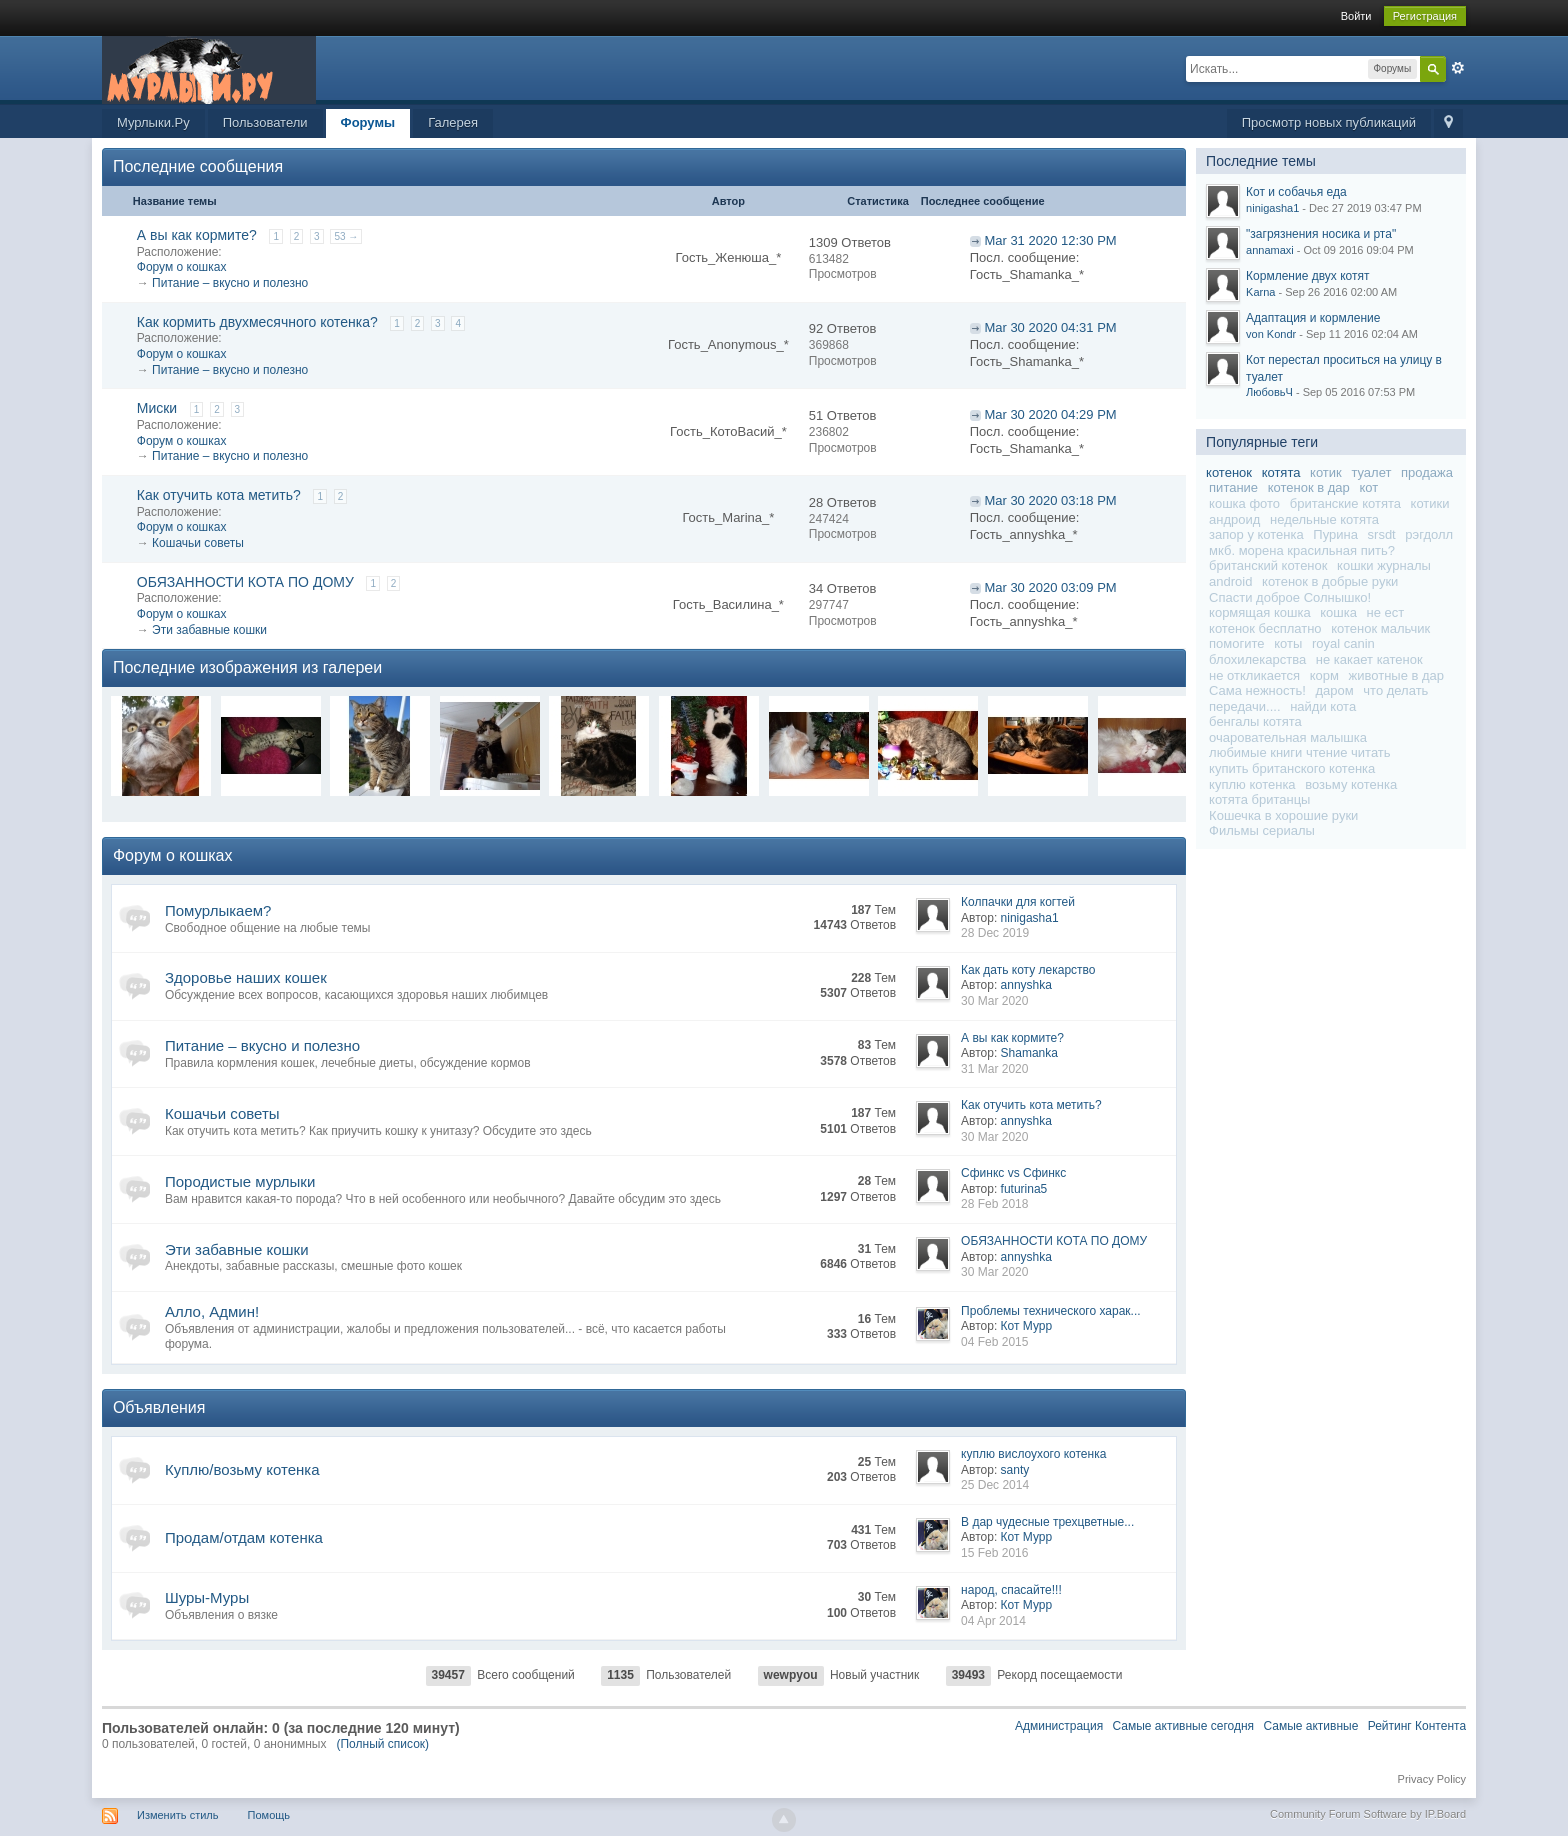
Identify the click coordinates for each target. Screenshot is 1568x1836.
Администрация (1059, 1726)
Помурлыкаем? (218, 910)
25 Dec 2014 (995, 1485)
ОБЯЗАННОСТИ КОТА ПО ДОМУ (245, 582)
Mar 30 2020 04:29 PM (1050, 414)
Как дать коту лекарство (1028, 970)
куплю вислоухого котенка (1033, 1454)
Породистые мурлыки (240, 1181)
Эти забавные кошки (209, 630)
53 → (346, 236)
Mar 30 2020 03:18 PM (1050, 500)
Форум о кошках (182, 267)
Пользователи (265, 122)
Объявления (159, 1407)
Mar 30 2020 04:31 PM (1050, 327)
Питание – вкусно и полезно (230, 283)
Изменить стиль (178, 1815)
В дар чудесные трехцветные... (1047, 1522)
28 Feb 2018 (994, 1204)
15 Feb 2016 (994, 1553)
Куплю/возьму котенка (242, 1469)
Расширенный (1458, 68)
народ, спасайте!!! (1011, 1590)
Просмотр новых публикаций (1329, 122)
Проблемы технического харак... (1051, 1311)
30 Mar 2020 (994, 1001)
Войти (1356, 16)
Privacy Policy (1432, 1779)
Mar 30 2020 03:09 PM (1050, 587)
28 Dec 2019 (995, 933)
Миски (157, 408)
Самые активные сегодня (1184, 1726)
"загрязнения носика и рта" (1321, 234)
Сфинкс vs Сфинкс (1013, 1173)
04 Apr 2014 (993, 1621)
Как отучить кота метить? (219, 495)
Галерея (453, 122)
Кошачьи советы (198, 543)
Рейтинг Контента (1417, 1726)
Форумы (368, 122)
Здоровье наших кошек (246, 977)
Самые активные (1310, 1726)
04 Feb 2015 (994, 1342)
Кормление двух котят (1307, 276)
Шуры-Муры (207, 1597)
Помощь (269, 1815)
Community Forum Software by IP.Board (1368, 1814)
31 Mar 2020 (994, 1069)
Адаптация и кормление (1313, 318)
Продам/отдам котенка (244, 1537)
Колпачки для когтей (1018, 902)
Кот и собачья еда (1296, 192)
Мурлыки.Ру (153, 122)
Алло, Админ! (212, 1311)
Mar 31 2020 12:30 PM (1050, 240)
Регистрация (1425, 16)
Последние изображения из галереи (247, 667)
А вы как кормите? (197, 235)
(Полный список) (382, 1744)
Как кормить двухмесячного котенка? (257, 322)
